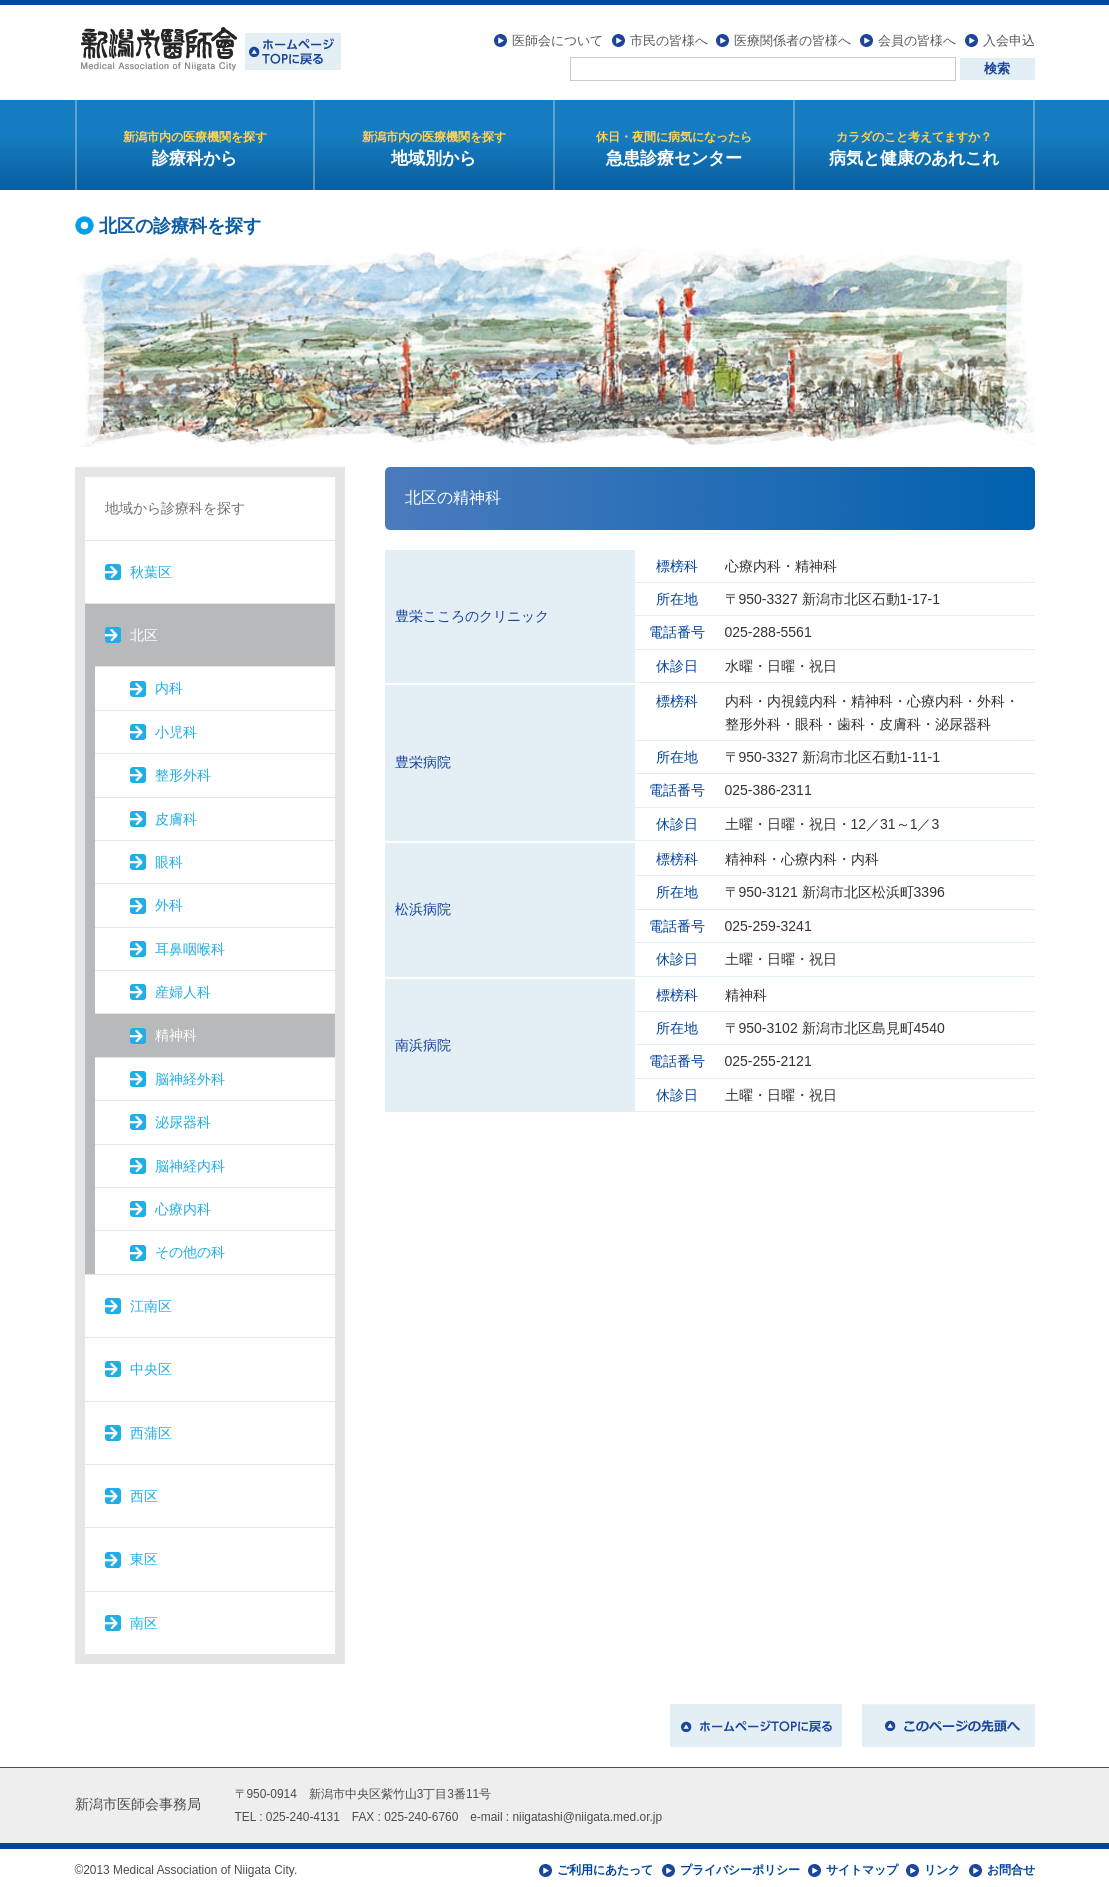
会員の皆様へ (917, 35)
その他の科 (190, 1248)
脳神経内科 (190, 1161)
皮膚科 (176, 814)
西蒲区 (151, 1428)
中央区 (151, 1365)
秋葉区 (151, 567)
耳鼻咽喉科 (190, 944)
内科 (169, 684)
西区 (144, 1491)
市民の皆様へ (669, 35)
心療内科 (183, 1204)
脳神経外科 (190, 1074)
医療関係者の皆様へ (792, 35)
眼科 (169, 857)
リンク (942, 1865)
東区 (144, 1555)
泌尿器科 (183, 1118)
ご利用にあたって (605, 1865)
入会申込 (1009, 35)
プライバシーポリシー (740, 1865)
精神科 (176, 1031)
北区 (144, 630)
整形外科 (183, 770)
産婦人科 (183, 987)
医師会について (557, 35)
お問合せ (1011, 1865)
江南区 (151, 1301)
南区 (144, 1618)
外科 (169, 901)
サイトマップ (862, 1865)
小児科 (176, 727)
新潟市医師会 (208, 50)
